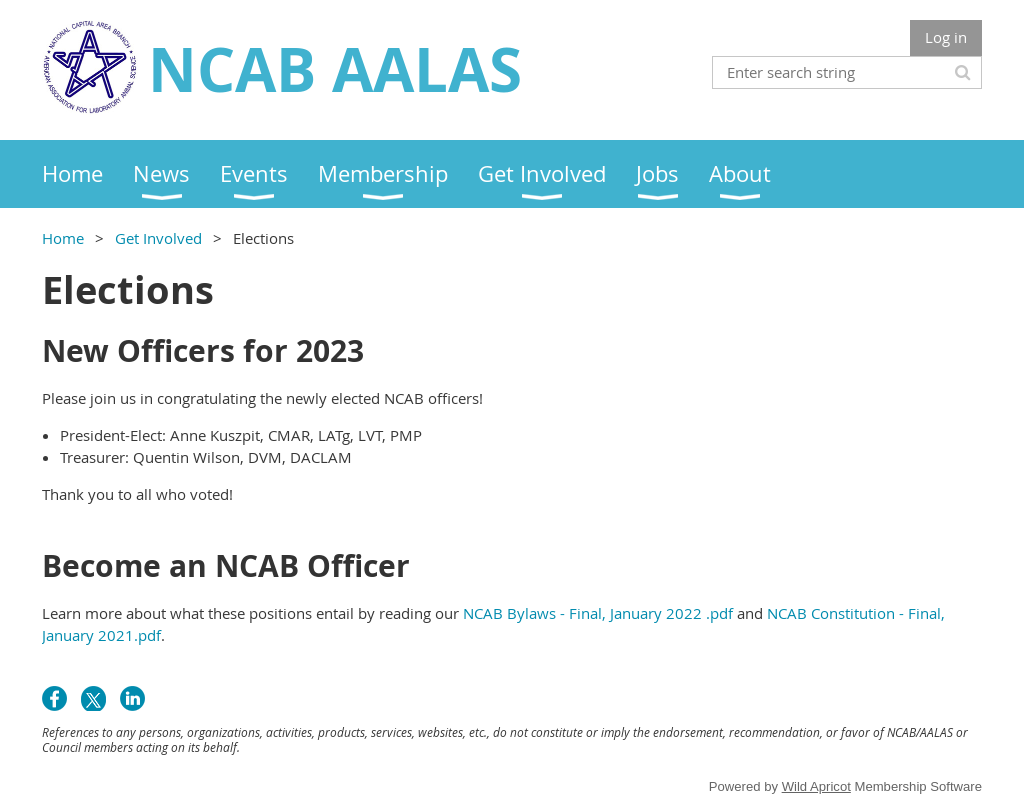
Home (63, 238)
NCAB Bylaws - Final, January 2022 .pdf (598, 613)
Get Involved (158, 238)
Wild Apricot (816, 786)
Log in (946, 37)
